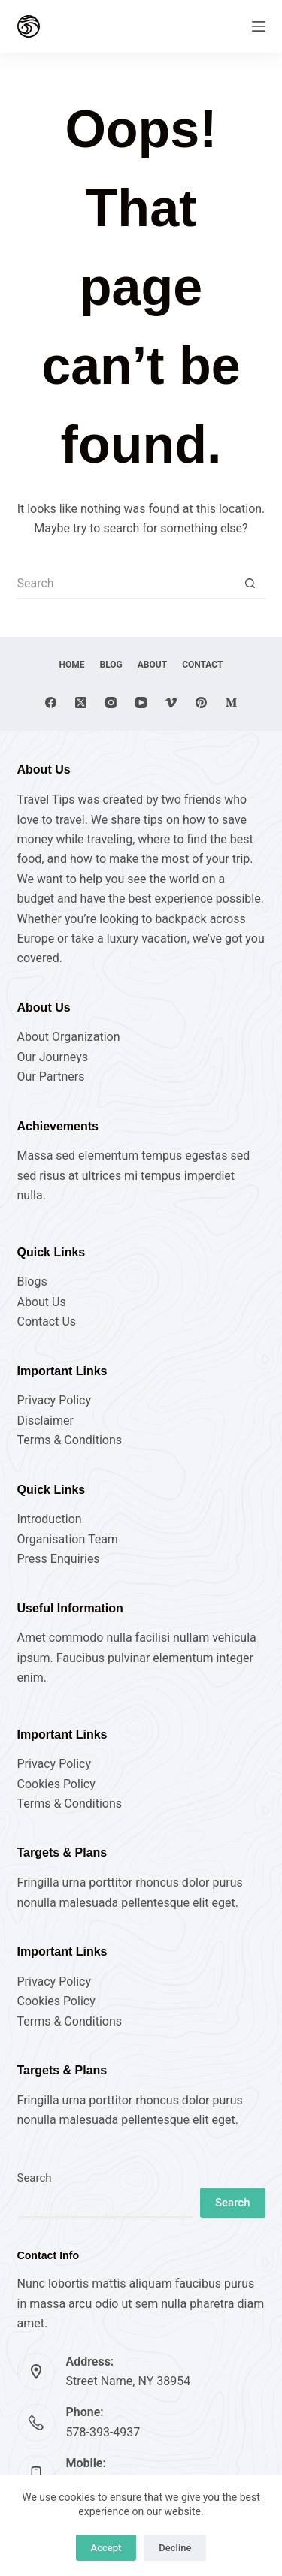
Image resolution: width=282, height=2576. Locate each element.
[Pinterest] (201, 702)
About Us (41, 1302)
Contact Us (47, 1321)
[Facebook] (50, 702)
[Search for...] (126, 584)
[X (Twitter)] (80, 702)
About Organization (68, 1037)
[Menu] (258, 26)
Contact (202, 664)
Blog (111, 664)
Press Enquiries (58, 1559)
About (152, 664)
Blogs (32, 1281)
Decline (175, 2547)
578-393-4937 (103, 2432)
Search (34, 2178)
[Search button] (250, 584)
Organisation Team (67, 1539)
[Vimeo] (171, 702)
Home (72, 664)
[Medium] (231, 702)
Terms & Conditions (70, 1440)
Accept (106, 2547)
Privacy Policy (54, 1400)
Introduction (49, 1519)
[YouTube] (141, 702)
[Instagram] (111, 702)
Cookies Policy (56, 1784)
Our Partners (51, 1076)
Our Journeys (52, 1057)
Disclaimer (45, 1420)
